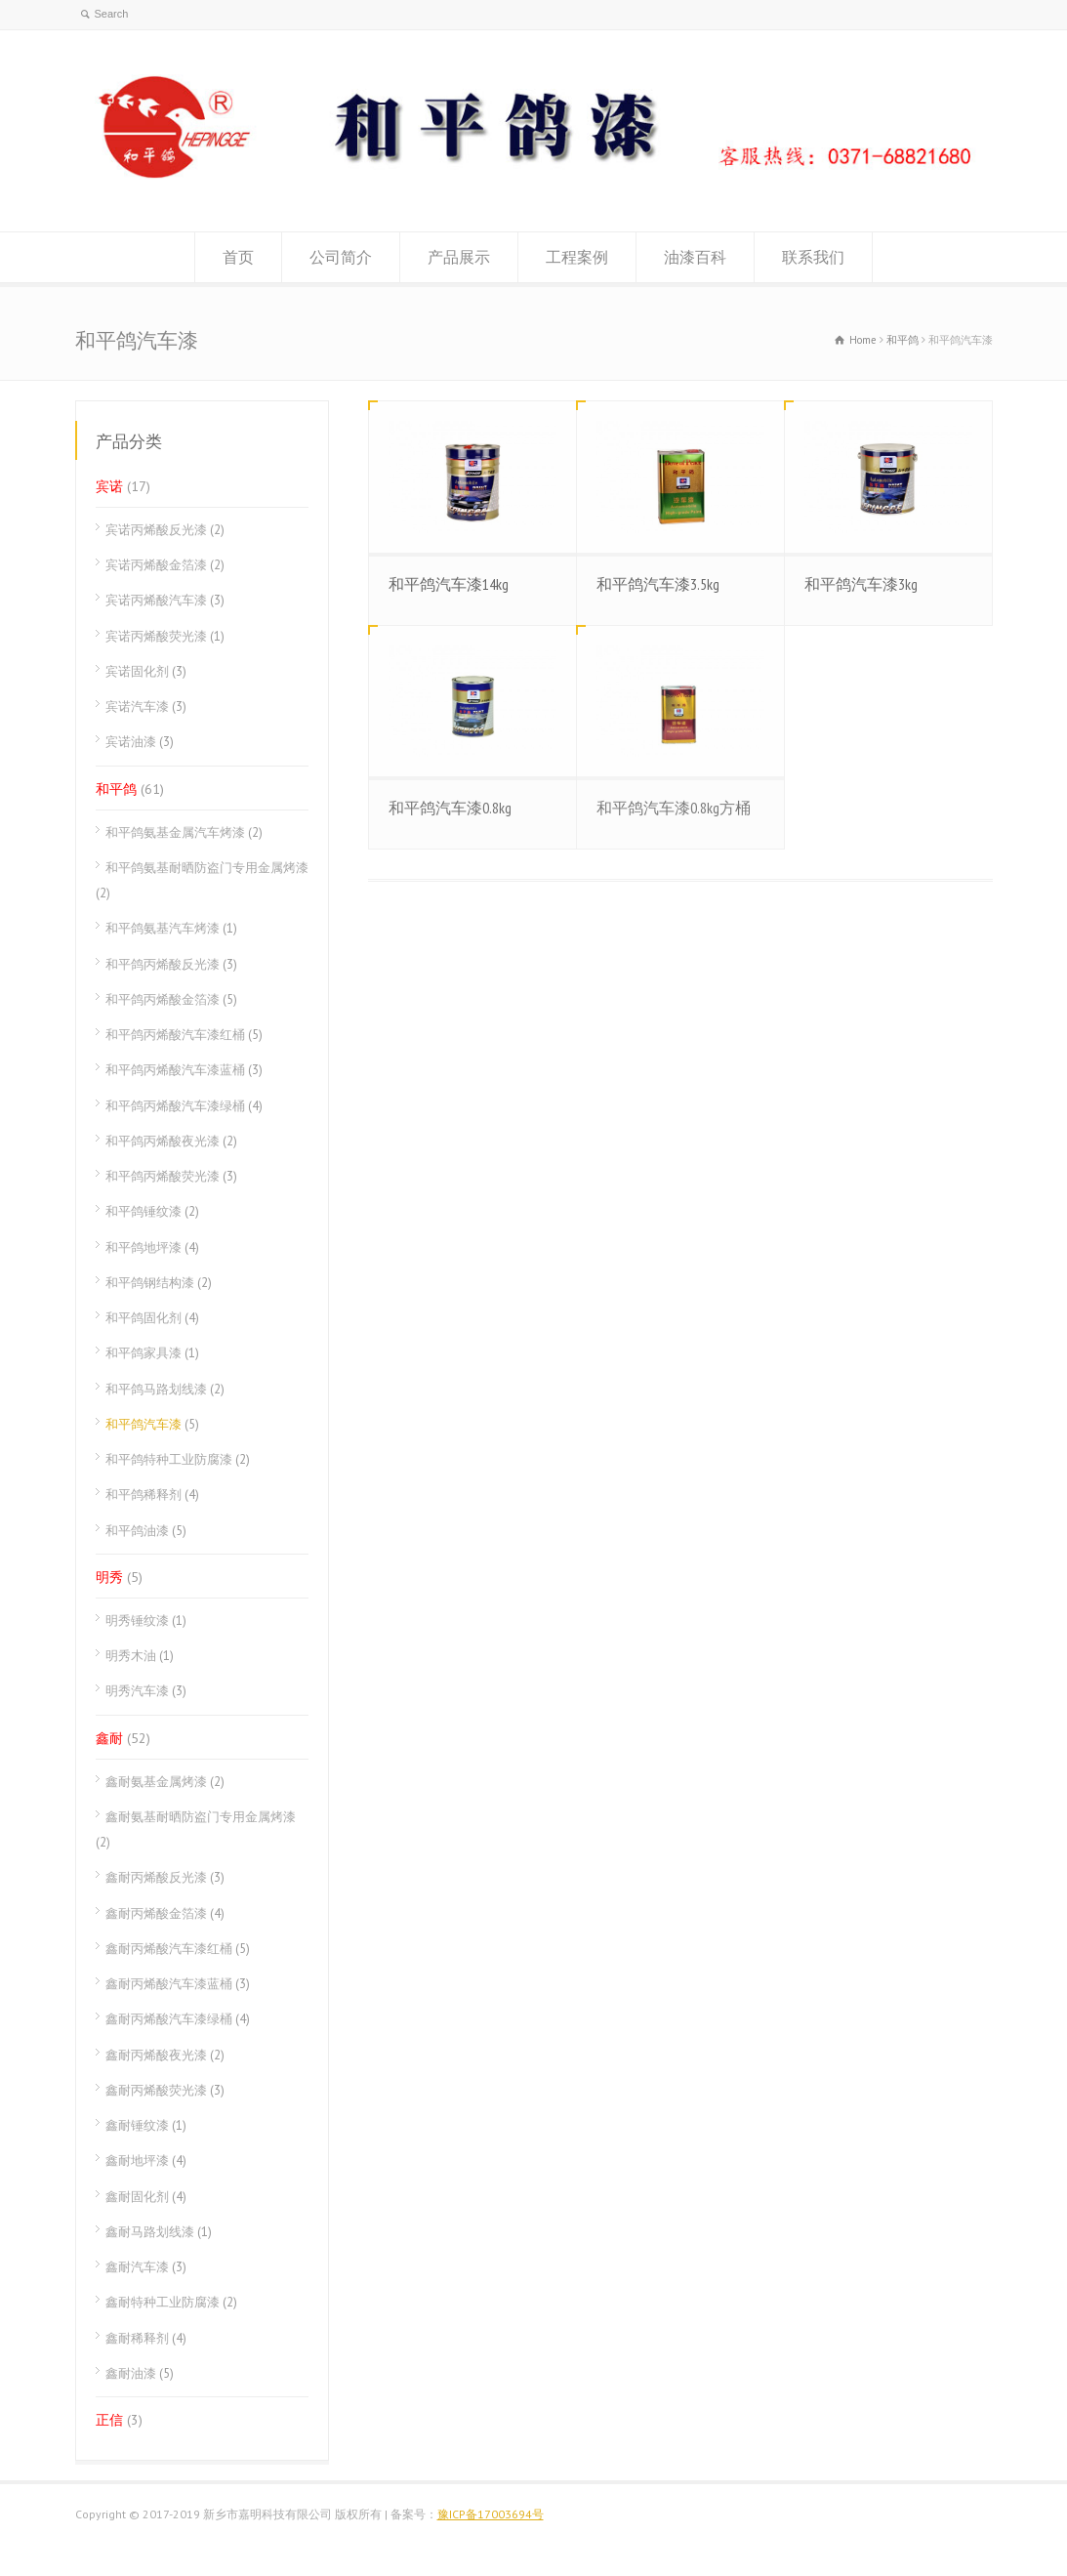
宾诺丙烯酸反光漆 (156, 529)
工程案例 (577, 257)
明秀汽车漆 (137, 1691)
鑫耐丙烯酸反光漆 (156, 1877)
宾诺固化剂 (137, 671)
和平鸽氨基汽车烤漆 (162, 928)
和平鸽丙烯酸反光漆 (162, 964)
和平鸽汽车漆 (143, 1424)
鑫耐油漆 (130, 2373)
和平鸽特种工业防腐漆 (168, 1459)
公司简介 (340, 257)
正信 (109, 2420)
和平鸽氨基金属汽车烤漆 (175, 832)
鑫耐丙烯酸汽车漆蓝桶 (168, 1983)
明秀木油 (130, 1655)
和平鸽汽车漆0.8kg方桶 (673, 807)
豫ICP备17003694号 (490, 2514)
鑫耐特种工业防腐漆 (162, 2302)
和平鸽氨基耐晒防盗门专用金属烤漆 (206, 867)
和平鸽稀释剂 (143, 1494)
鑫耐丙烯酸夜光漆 (156, 2055)
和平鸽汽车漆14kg (449, 584)
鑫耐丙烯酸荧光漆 (156, 2090)
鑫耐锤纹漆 (137, 2125)
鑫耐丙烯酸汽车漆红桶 (168, 1948)
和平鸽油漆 (137, 1530)
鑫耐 (109, 1738)
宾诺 (109, 486)
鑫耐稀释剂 (137, 2338)
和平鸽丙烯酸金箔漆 (162, 999)
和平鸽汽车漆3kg (861, 584)
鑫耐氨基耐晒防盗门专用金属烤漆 (200, 1816)
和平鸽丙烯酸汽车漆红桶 (175, 1034)
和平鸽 (116, 789)
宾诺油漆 (130, 741)
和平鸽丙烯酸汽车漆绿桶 (175, 1106)
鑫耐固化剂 (137, 2196)
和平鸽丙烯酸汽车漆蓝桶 (175, 1069)
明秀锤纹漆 (137, 1620)
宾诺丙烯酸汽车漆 (156, 600)
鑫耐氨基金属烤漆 (156, 1781)
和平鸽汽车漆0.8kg (450, 807)
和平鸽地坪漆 (143, 1247)
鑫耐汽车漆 (137, 2267)
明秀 (109, 1577)
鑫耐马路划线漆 (149, 2231)
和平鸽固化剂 (143, 1317)
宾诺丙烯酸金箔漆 (156, 565)
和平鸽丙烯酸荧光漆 (162, 1176)
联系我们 (813, 257)
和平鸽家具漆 (143, 1353)
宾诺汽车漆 (137, 706)
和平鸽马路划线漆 (156, 1389)
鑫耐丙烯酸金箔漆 (156, 1913)
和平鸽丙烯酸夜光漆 (162, 1141)
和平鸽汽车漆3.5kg (657, 584)
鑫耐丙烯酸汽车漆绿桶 (168, 2019)
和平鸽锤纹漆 (143, 1211)
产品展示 (459, 257)
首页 (238, 257)
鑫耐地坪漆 (137, 2160)
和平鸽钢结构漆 (149, 1282)
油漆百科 (695, 257)
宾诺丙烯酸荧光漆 (156, 636)
